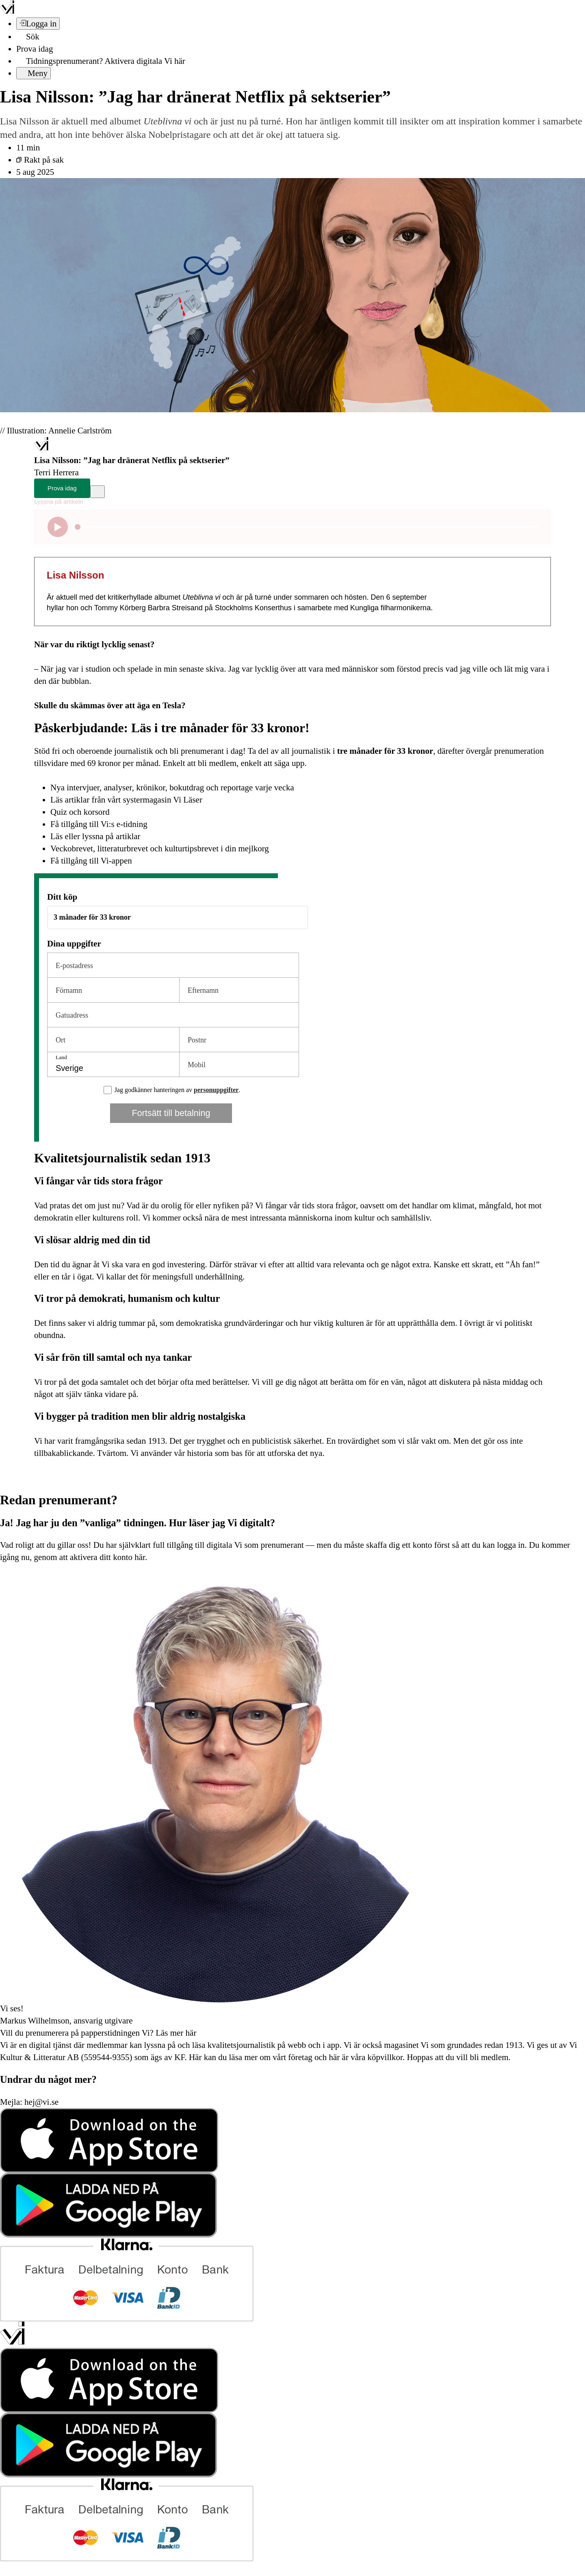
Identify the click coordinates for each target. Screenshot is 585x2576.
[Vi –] (7, 11)
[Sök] (27, 36)
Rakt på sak (40, 160)
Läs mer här (175, 2033)
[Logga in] (38, 23)
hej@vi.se (41, 2102)
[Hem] (41, 448)
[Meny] (33, 73)
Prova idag (34, 49)
